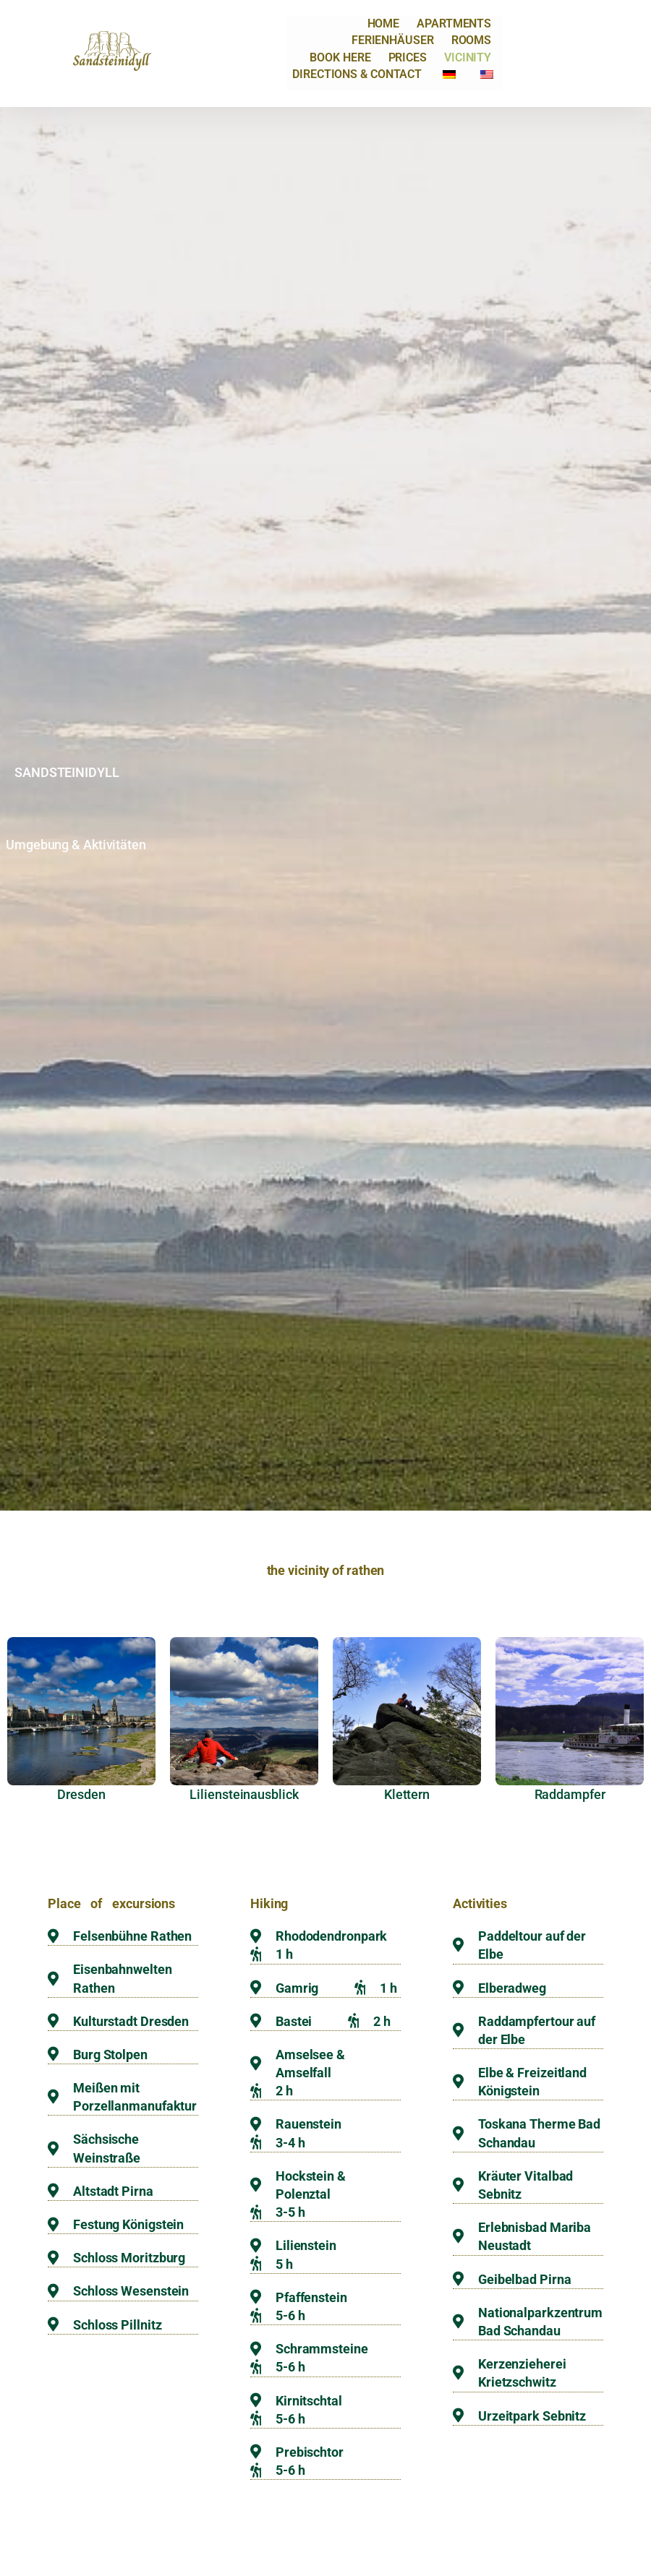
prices (407, 57)
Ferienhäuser (393, 40)
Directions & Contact (357, 74)
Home (383, 23)
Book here (340, 57)
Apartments (454, 23)
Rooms (471, 40)
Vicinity (467, 57)
